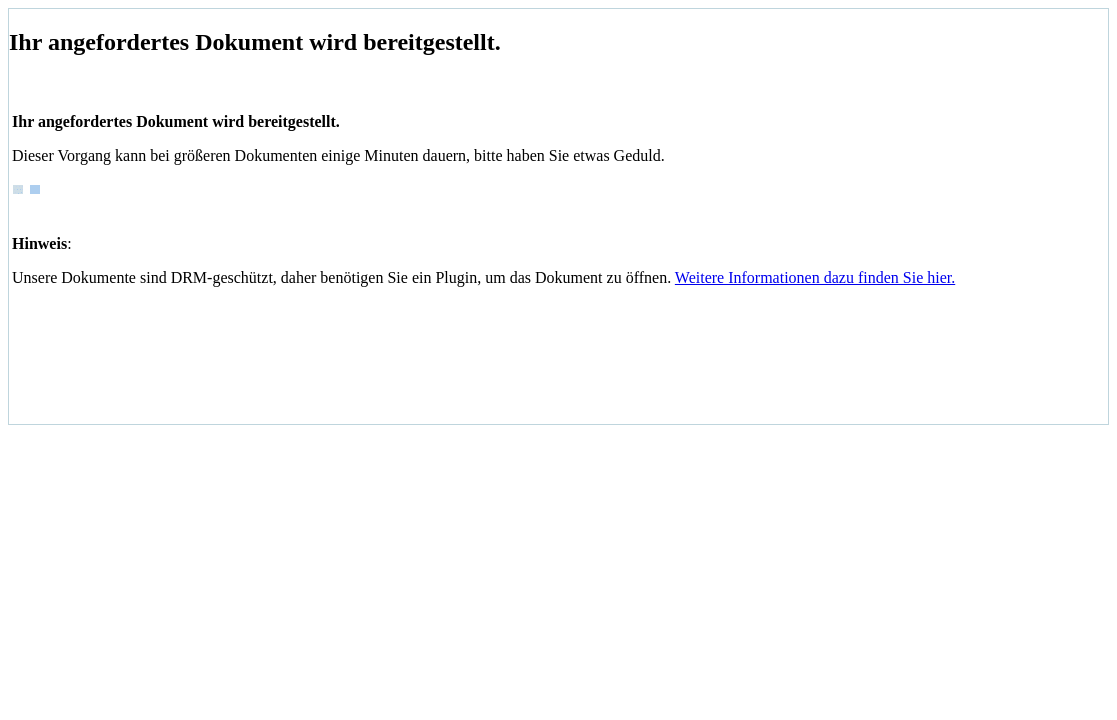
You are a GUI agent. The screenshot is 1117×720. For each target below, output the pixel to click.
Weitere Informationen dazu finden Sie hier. (815, 277)
